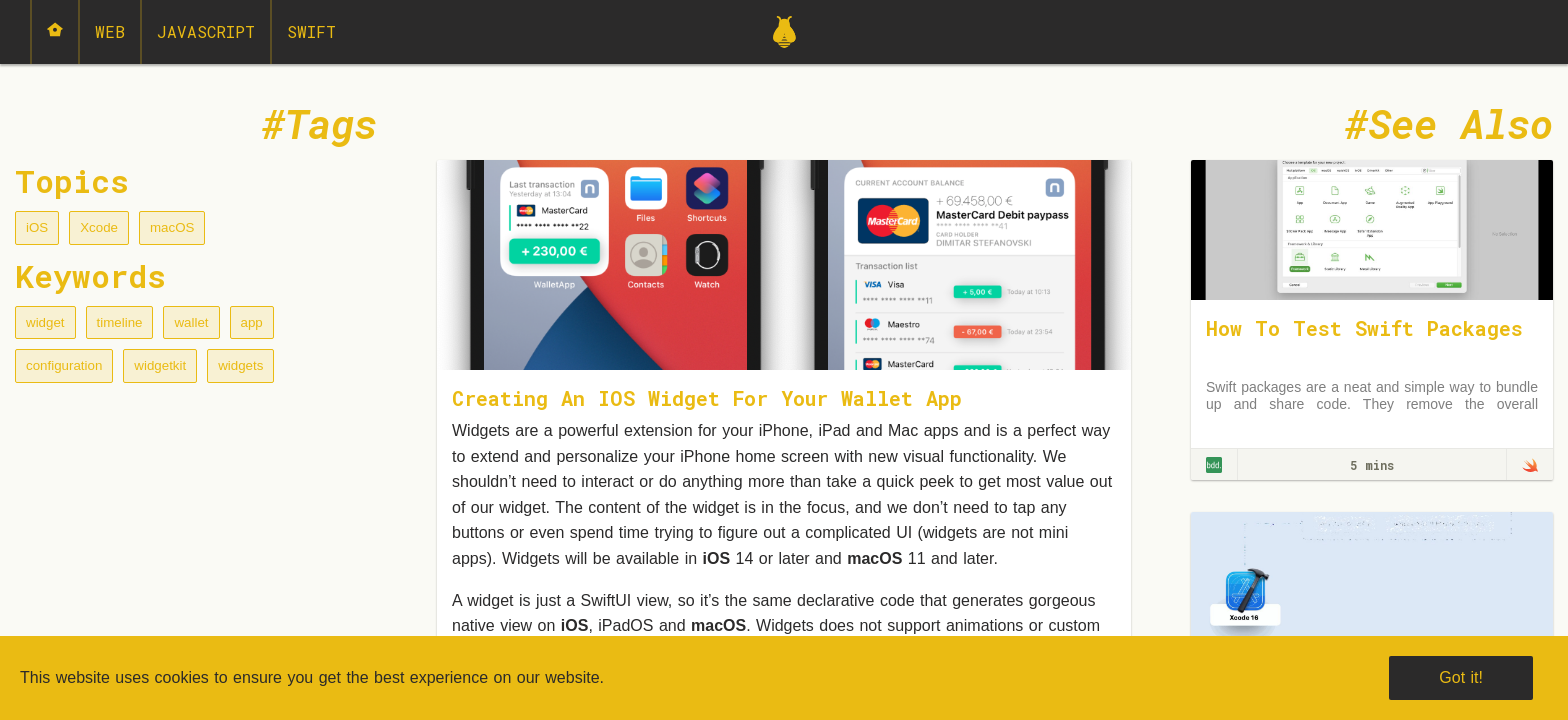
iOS (37, 227)
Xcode (99, 227)
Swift (311, 31)
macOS (172, 227)
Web (110, 31)
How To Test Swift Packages (1364, 328)
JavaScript (206, 31)
